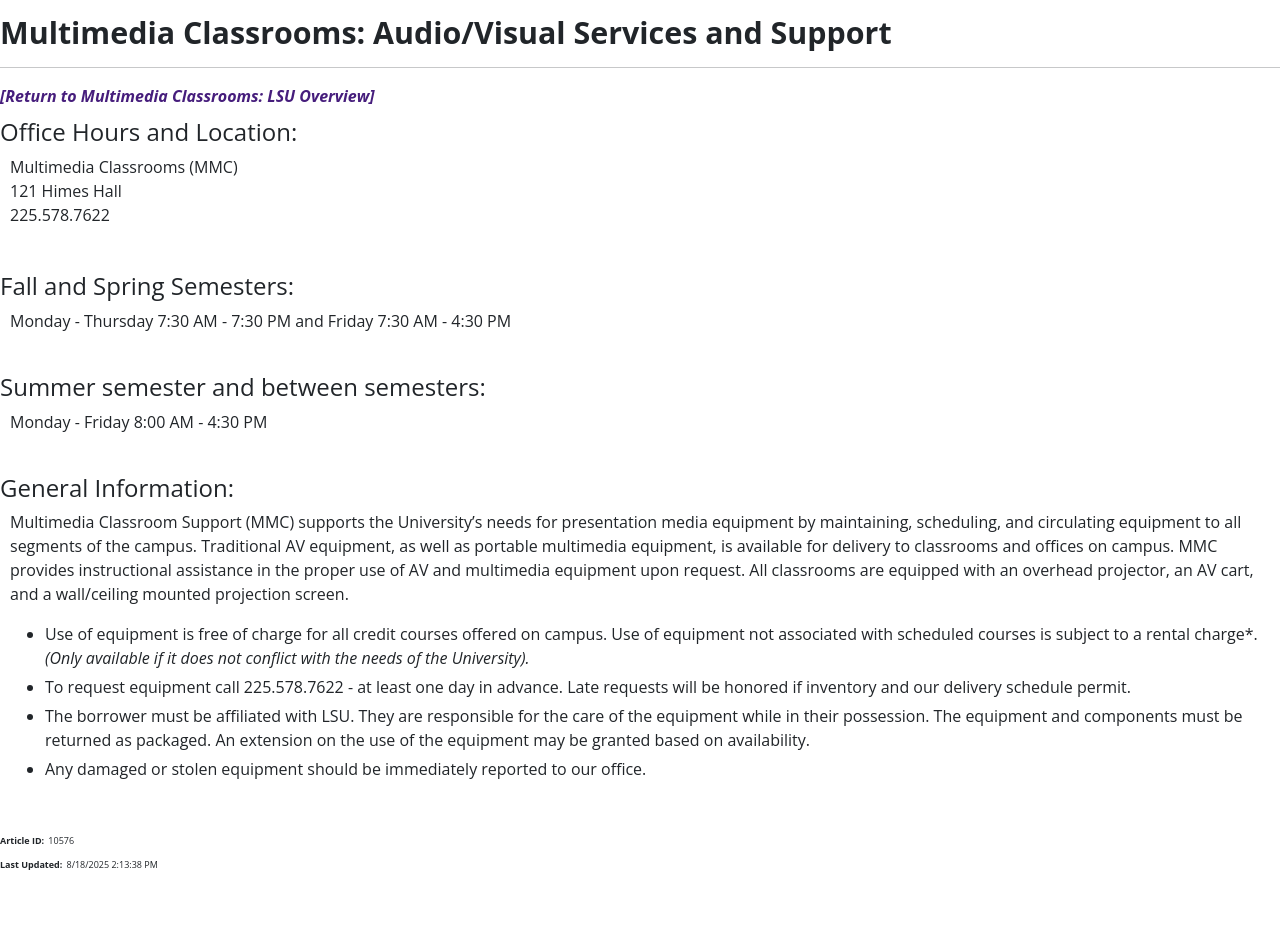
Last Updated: (31, 864)
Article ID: (22, 840)
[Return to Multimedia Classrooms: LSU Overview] (187, 96)
